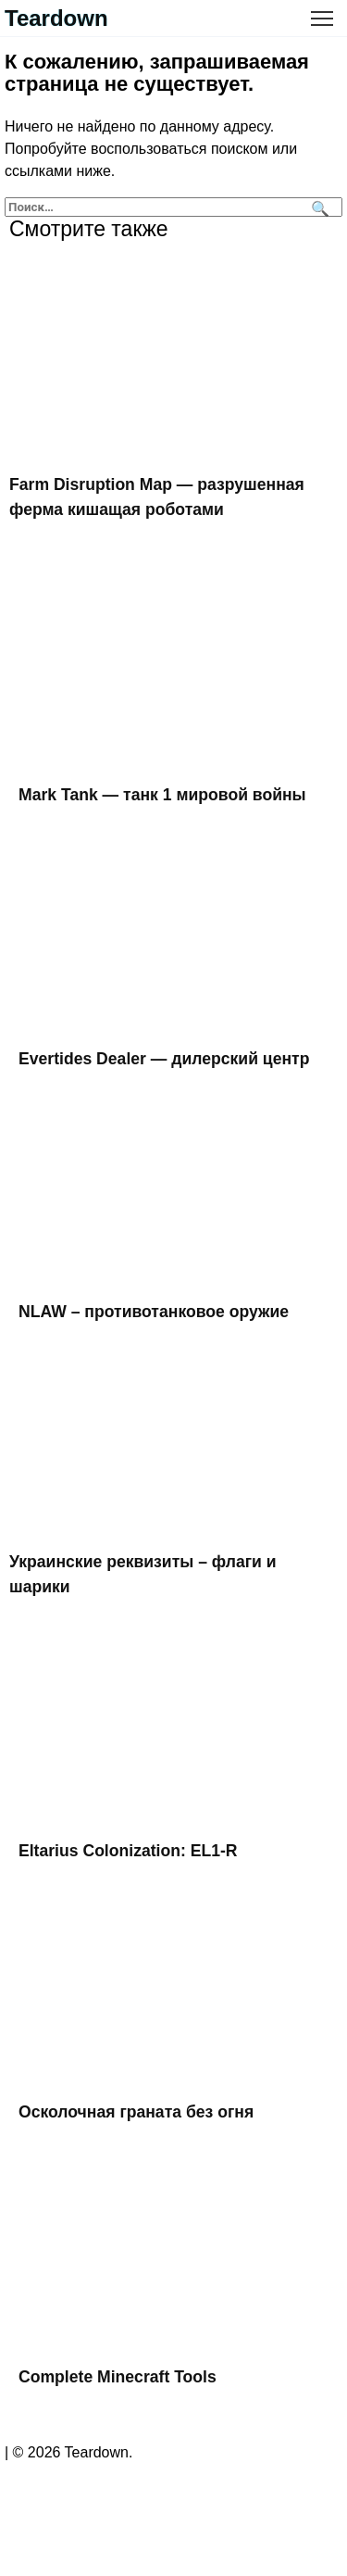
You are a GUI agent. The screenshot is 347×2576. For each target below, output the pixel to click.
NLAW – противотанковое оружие (154, 1311)
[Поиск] (317, 207)
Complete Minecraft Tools (118, 2377)
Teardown (56, 18)
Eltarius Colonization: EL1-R (128, 1850)
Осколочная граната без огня (136, 2111)
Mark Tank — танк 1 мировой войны (162, 794)
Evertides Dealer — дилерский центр (164, 1058)
